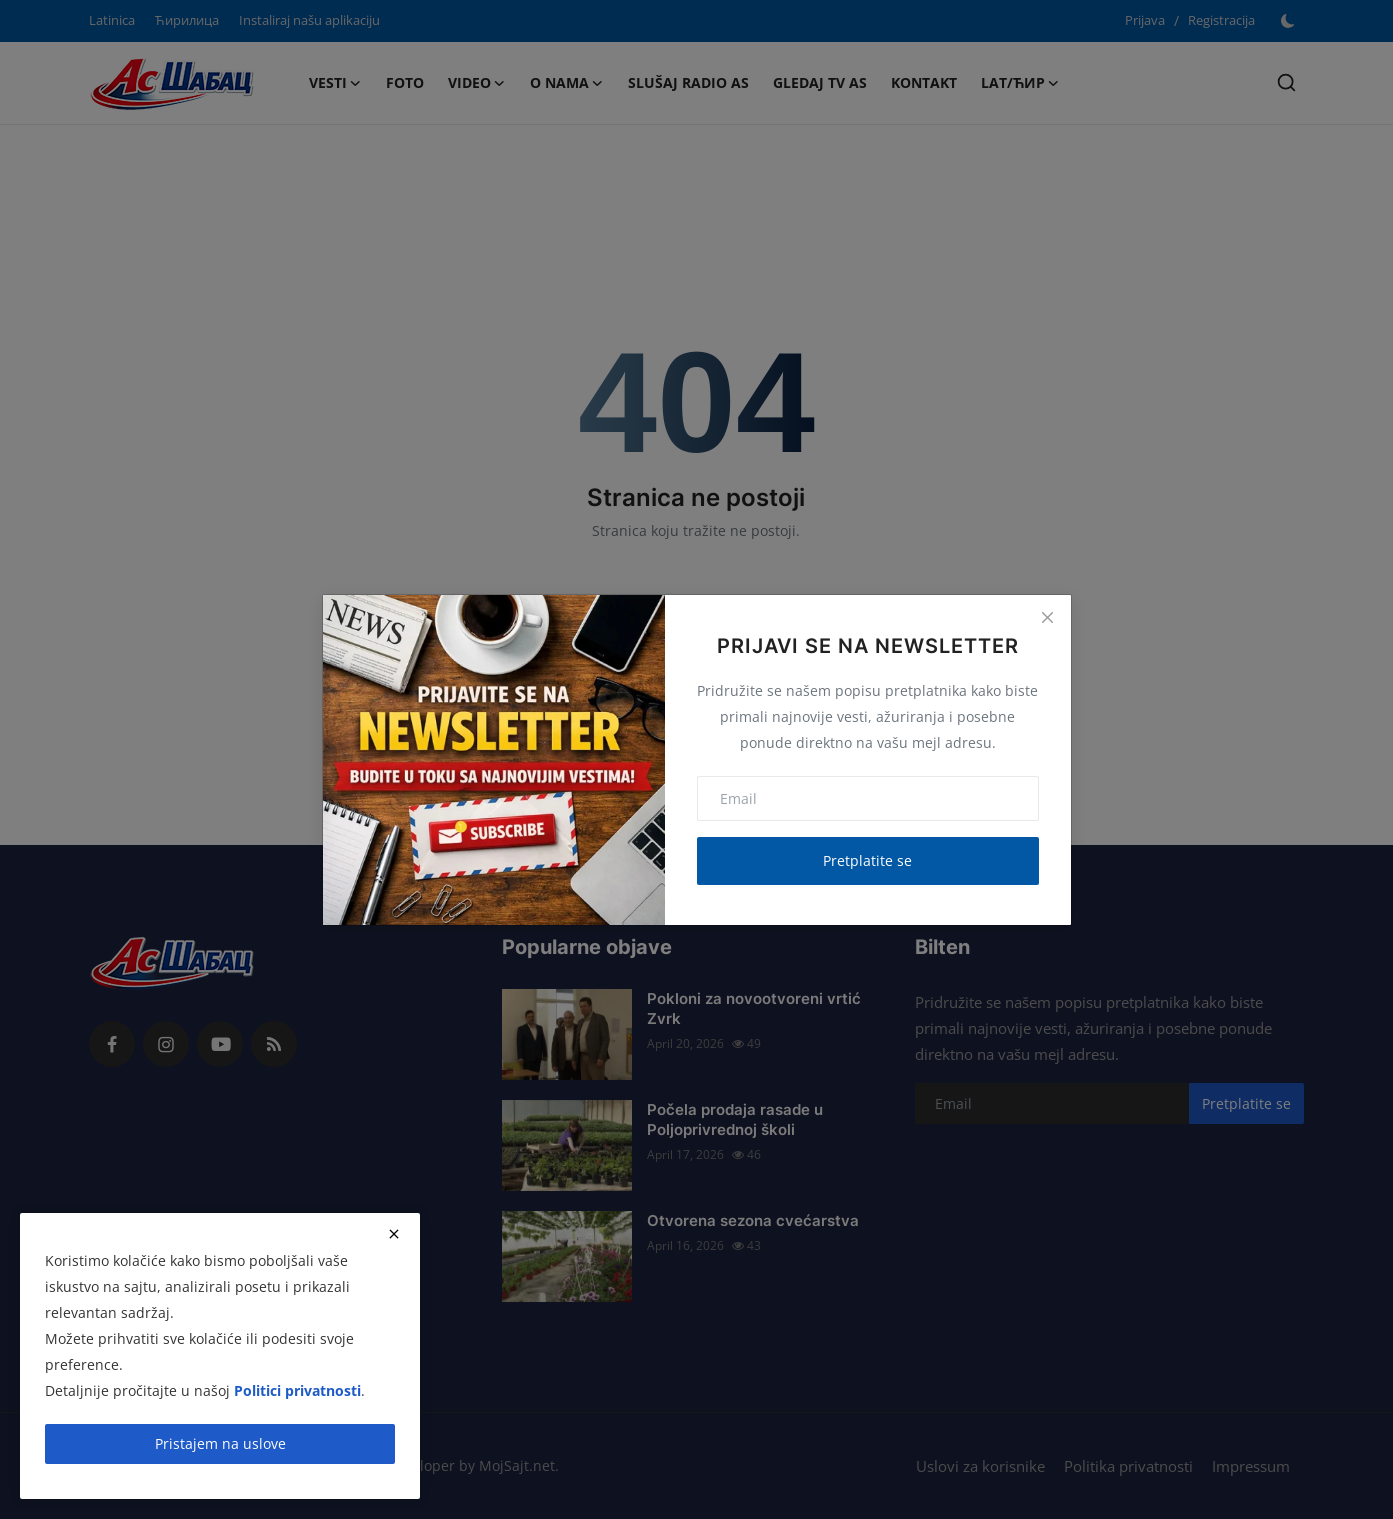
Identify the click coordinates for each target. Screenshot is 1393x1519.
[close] (394, 1234)
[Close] (1047, 618)
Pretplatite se (867, 860)
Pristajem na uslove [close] (220, 1443)
